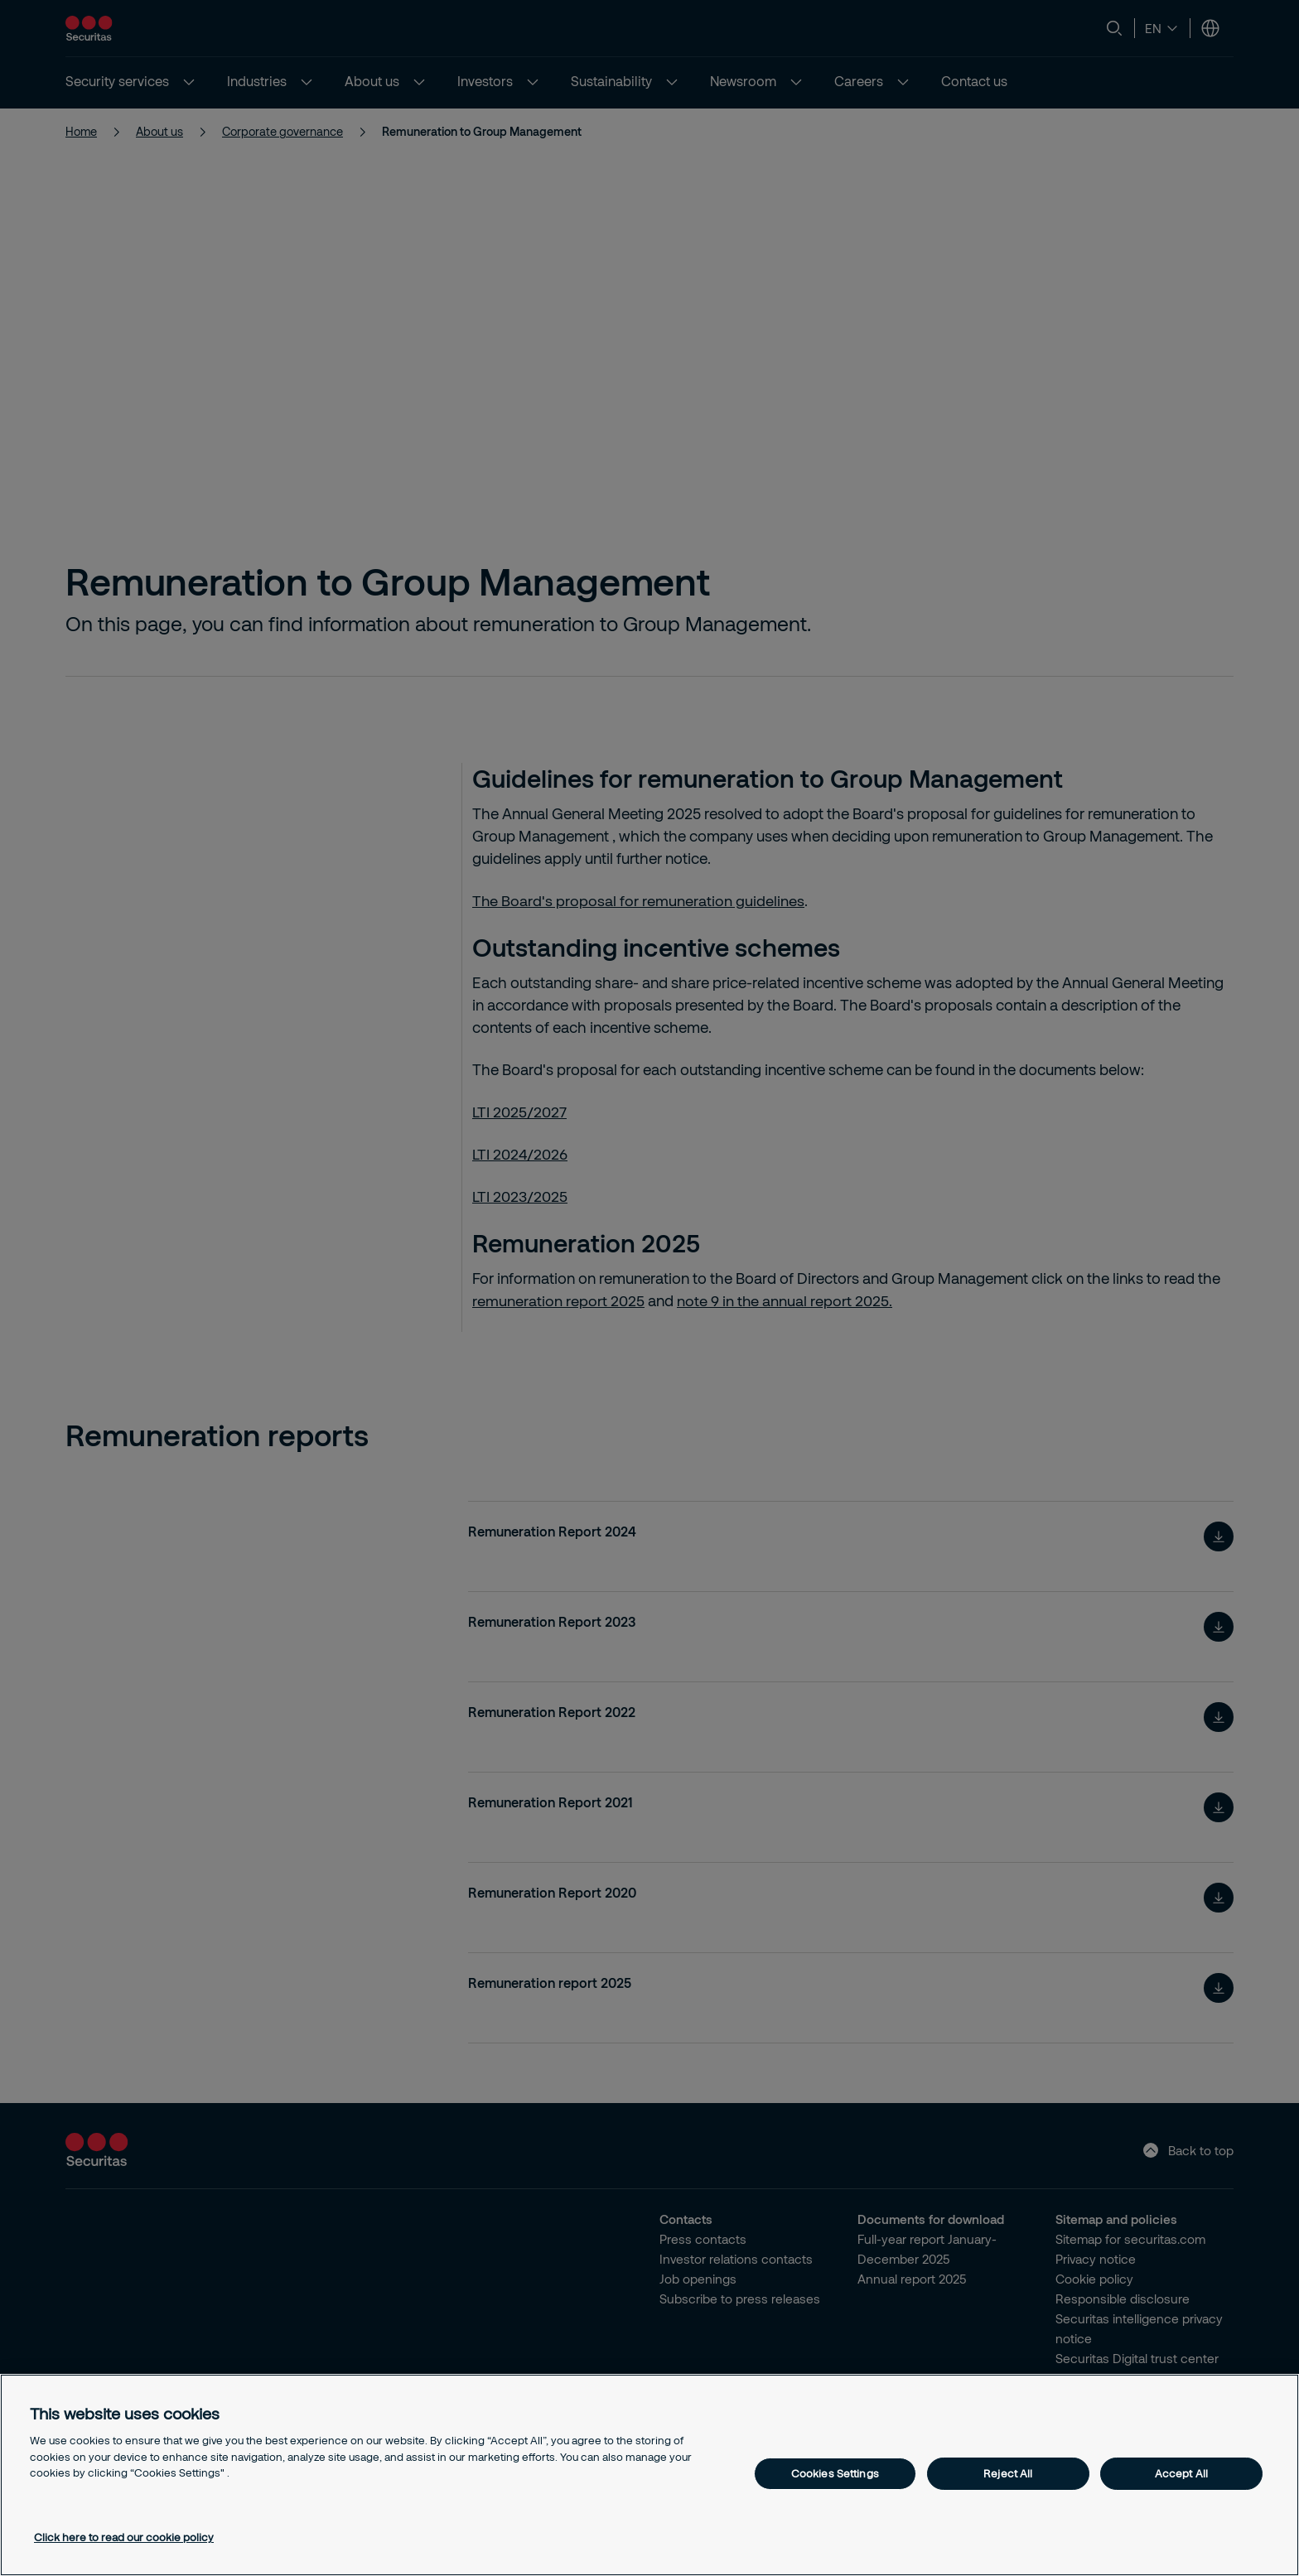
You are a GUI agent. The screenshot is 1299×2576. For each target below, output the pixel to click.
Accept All (1181, 2473)
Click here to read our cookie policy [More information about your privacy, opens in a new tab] (124, 2537)
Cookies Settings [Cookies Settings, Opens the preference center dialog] (835, 2473)
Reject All (1007, 2473)
